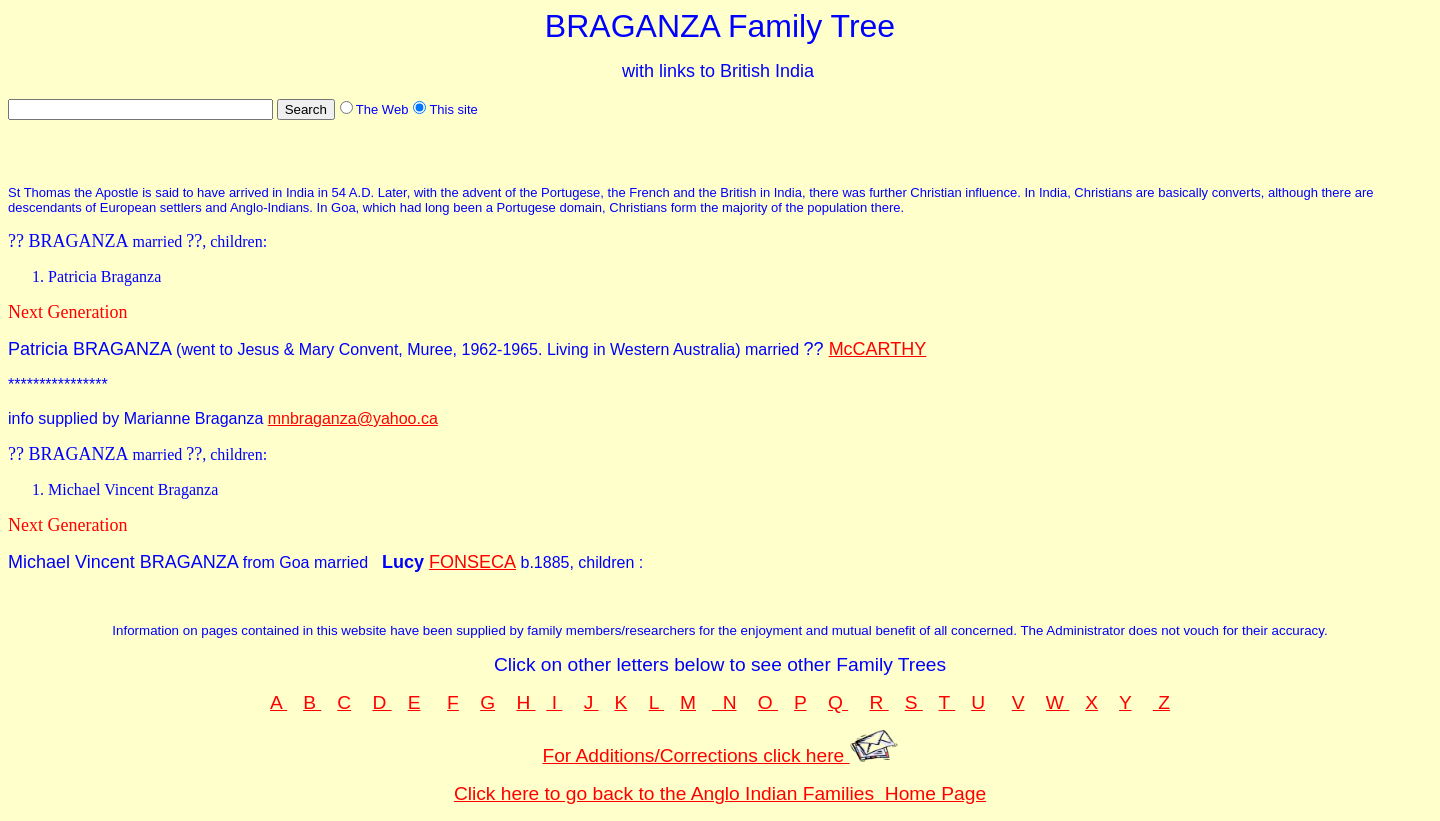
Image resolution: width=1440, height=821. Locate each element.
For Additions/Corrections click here (719, 755)
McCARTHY (878, 349)
